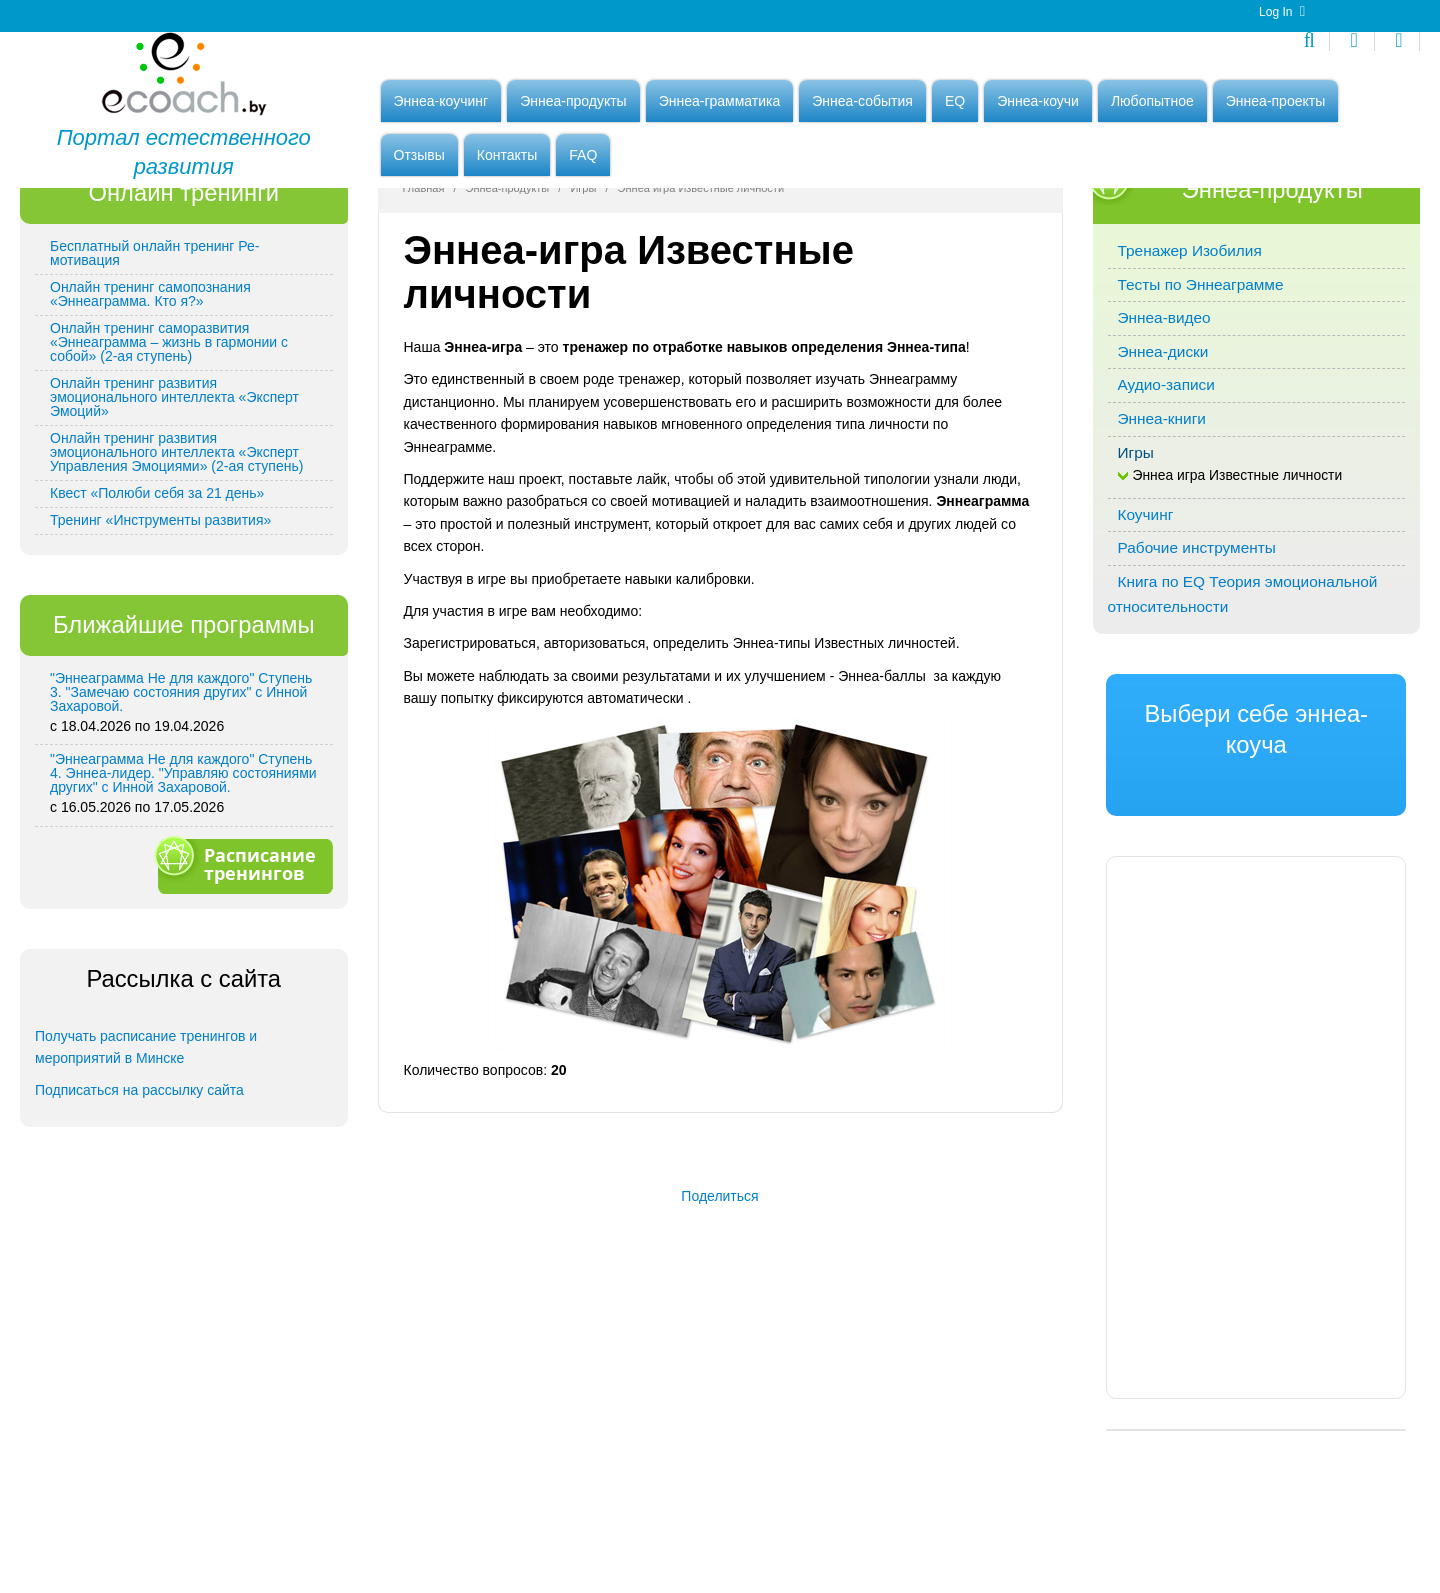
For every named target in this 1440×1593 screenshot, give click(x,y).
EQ (955, 107)
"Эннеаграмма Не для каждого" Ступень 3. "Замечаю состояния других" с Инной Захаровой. (181, 804)
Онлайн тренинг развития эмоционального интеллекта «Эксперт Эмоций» (174, 509)
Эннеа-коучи (1038, 107)
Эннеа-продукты (573, 107)
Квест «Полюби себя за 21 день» (157, 605)
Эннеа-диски (1163, 463)
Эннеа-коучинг (441, 107)
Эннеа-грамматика (720, 107)
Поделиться (719, 1308)
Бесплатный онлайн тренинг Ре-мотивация (154, 365)
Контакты (507, 161)
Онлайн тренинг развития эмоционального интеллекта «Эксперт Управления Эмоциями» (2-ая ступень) (176, 564)
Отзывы (419, 161)
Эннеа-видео (1164, 429)
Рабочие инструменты (1197, 659)
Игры (583, 300)
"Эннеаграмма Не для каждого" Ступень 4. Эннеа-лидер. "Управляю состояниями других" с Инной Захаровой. (183, 885)
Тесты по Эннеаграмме (1201, 396)
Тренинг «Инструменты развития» (160, 632)
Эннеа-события (862, 107)
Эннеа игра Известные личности (1238, 587)
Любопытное (1152, 107)
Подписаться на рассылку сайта (139, 1202)
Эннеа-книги (1162, 530)
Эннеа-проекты (1275, 107)
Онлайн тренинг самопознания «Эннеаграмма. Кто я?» (150, 406)
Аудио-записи (1166, 496)
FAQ (583, 161)
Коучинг (1146, 626)
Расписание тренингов (243, 976)
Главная (424, 300)
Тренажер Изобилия (1190, 362)
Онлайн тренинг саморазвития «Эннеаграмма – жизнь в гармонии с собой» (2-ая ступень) (169, 454)
